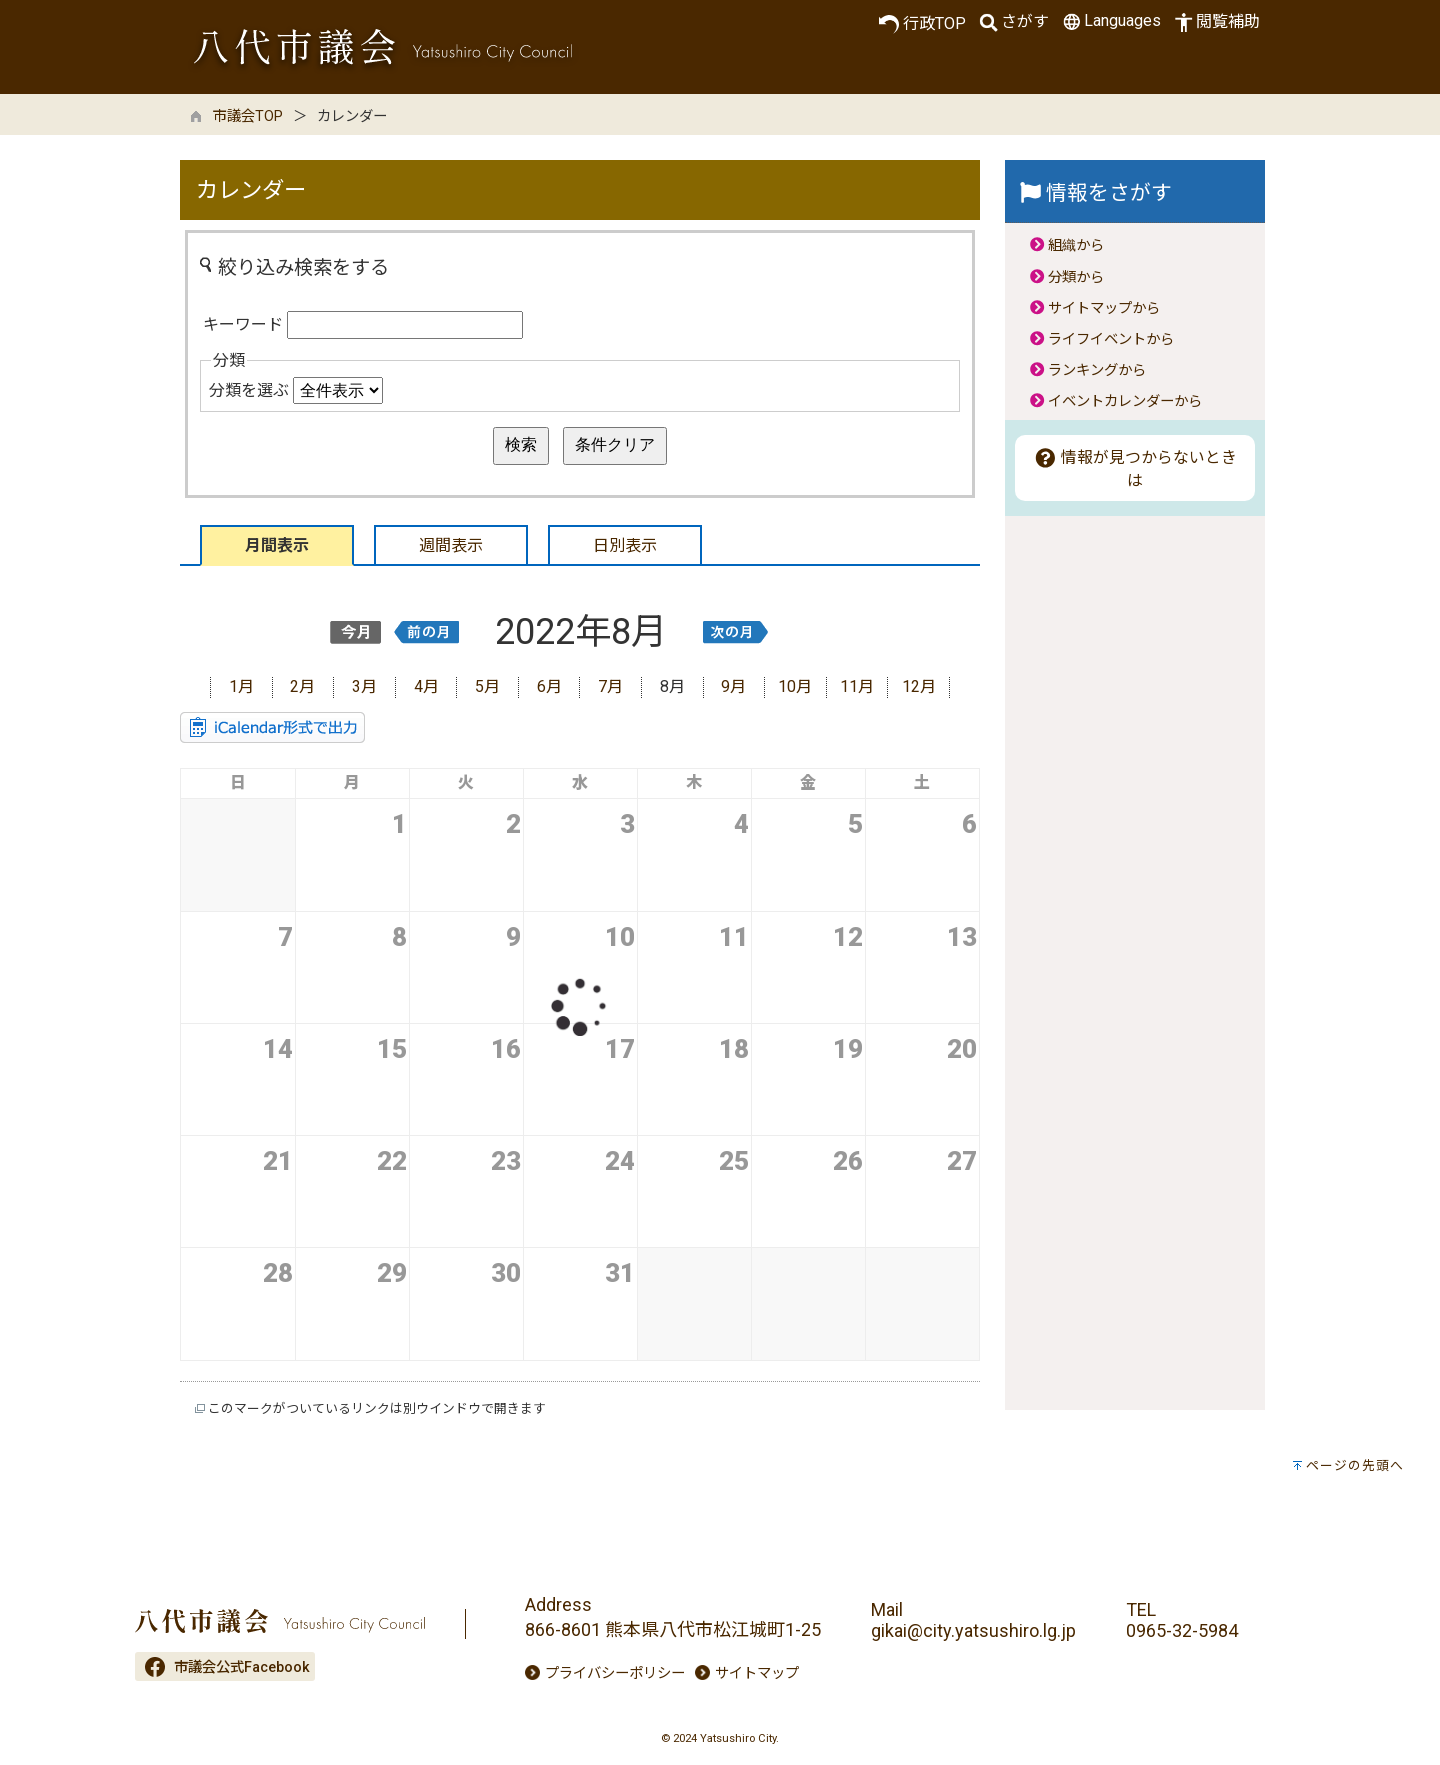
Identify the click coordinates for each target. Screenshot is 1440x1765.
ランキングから (1097, 370)
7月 (610, 686)
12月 (919, 686)
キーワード (243, 324)
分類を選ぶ (249, 390)
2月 (302, 686)
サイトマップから (1104, 308)
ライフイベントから (1111, 339)
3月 (364, 686)
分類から (1076, 277)
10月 (795, 686)
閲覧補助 (1215, 22)
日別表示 (625, 545)
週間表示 (451, 545)
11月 (857, 686)
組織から (1076, 245)
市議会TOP (248, 116)
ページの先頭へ (1355, 1465)
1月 (241, 686)
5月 (487, 686)
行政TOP (922, 24)
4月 (426, 686)
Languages (1110, 21)
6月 (549, 686)
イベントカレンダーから (1125, 401)
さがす (1012, 22)
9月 (733, 686)
